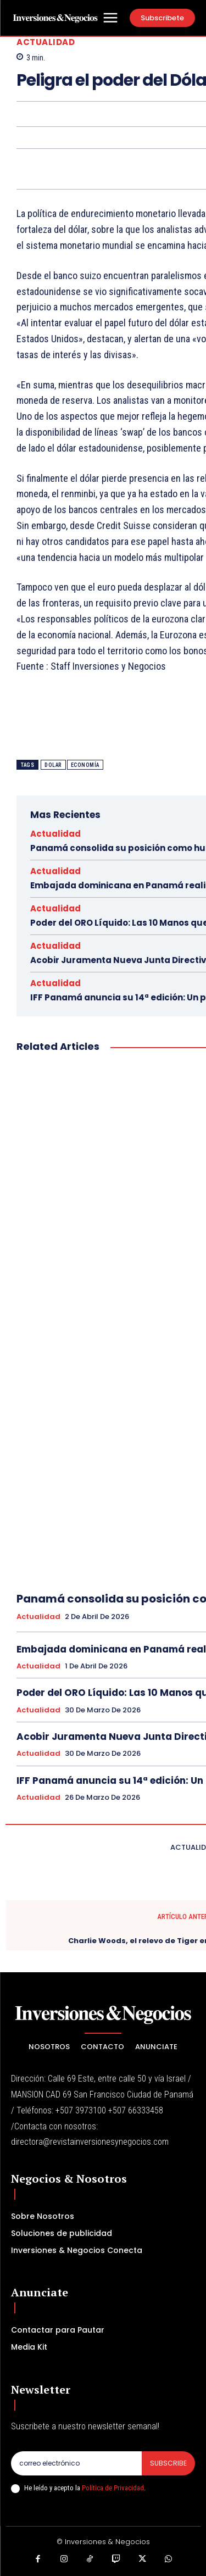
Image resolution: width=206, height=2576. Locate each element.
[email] (76, 2463)
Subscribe (168, 2463)
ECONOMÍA (85, 765)
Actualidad (45, 42)
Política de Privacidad (113, 2488)
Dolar (53, 765)
